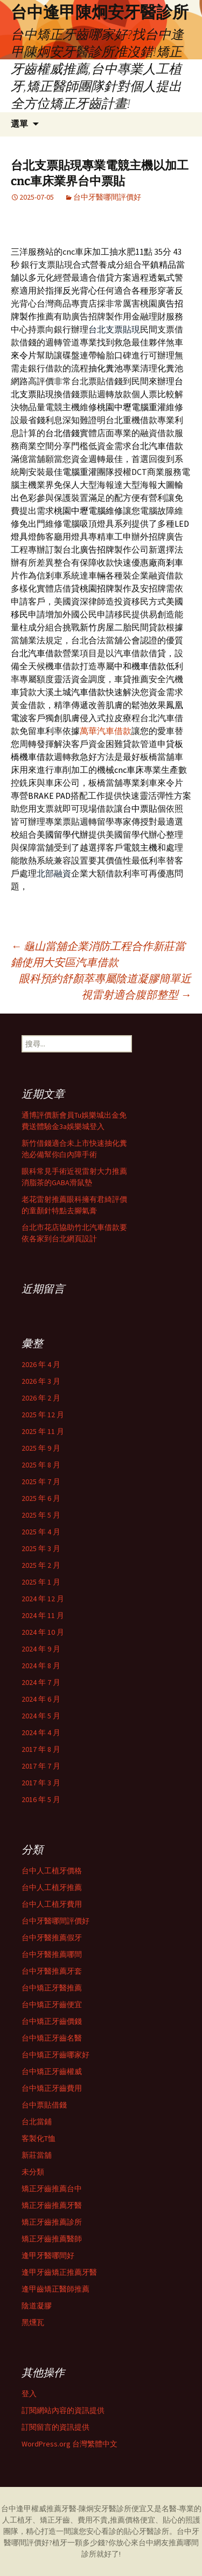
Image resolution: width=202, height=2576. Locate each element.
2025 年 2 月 (41, 1565)
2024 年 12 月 (43, 1598)
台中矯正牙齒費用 (52, 2088)
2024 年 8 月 (41, 1665)
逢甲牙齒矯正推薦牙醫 (59, 2272)
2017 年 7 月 (41, 1766)
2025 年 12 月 (43, 1414)
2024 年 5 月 (41, 1716)
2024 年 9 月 (41, 1649)
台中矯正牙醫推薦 (52, 1988)
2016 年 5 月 (41, 1799)
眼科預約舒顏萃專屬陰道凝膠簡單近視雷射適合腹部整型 (105, 986)
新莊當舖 (37, 2155)
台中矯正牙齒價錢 (52, 2021)
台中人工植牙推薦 (52, 1887)
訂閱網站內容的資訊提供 (63, 2410)
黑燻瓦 (33, 2322)
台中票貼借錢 (44, 2105)
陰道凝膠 (37, 2305)
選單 (19, 123)
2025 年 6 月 (41, 1498)
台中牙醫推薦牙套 (52, 1971)
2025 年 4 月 (41, 1532)
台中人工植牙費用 (52, 1904)
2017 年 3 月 (41, 1782)
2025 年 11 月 (43, 1431)
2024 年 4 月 (41, 1732)
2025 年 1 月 (41, 1582)
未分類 (33, 2172)
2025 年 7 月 (41, 1481)
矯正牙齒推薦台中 (52, 2188)
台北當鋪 (37, 2121)
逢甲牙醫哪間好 (48, 2255)
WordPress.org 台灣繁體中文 (69, 2444)
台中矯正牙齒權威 (52, 2071)
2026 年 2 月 (41, 1398)
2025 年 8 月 (41, 1465)
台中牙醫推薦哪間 (52, 1954)
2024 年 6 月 (41, 1699)
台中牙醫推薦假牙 (52, 1937)
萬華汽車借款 (105, 730)
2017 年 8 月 (41, 1749)
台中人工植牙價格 (52, 1870)
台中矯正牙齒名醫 (52, 2038)
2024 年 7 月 (41, 1682)
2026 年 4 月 (41, 1364)
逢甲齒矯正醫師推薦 (55, 2289)
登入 (29, 2393)
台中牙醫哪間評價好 (107, 197)
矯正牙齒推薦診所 (52, 2222)
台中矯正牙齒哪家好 (55, 2055)
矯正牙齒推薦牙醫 (52, 2205)
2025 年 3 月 (41, 1548)
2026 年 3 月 (41, 1381)
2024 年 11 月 (43, 1615)
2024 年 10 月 (43, 1632)
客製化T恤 (38, 2138)
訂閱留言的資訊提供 (55, 2427)
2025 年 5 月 (41, 1515)
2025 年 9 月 (41, 1448)
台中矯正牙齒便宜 (52, 2004)
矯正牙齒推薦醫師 (52, 2239)
